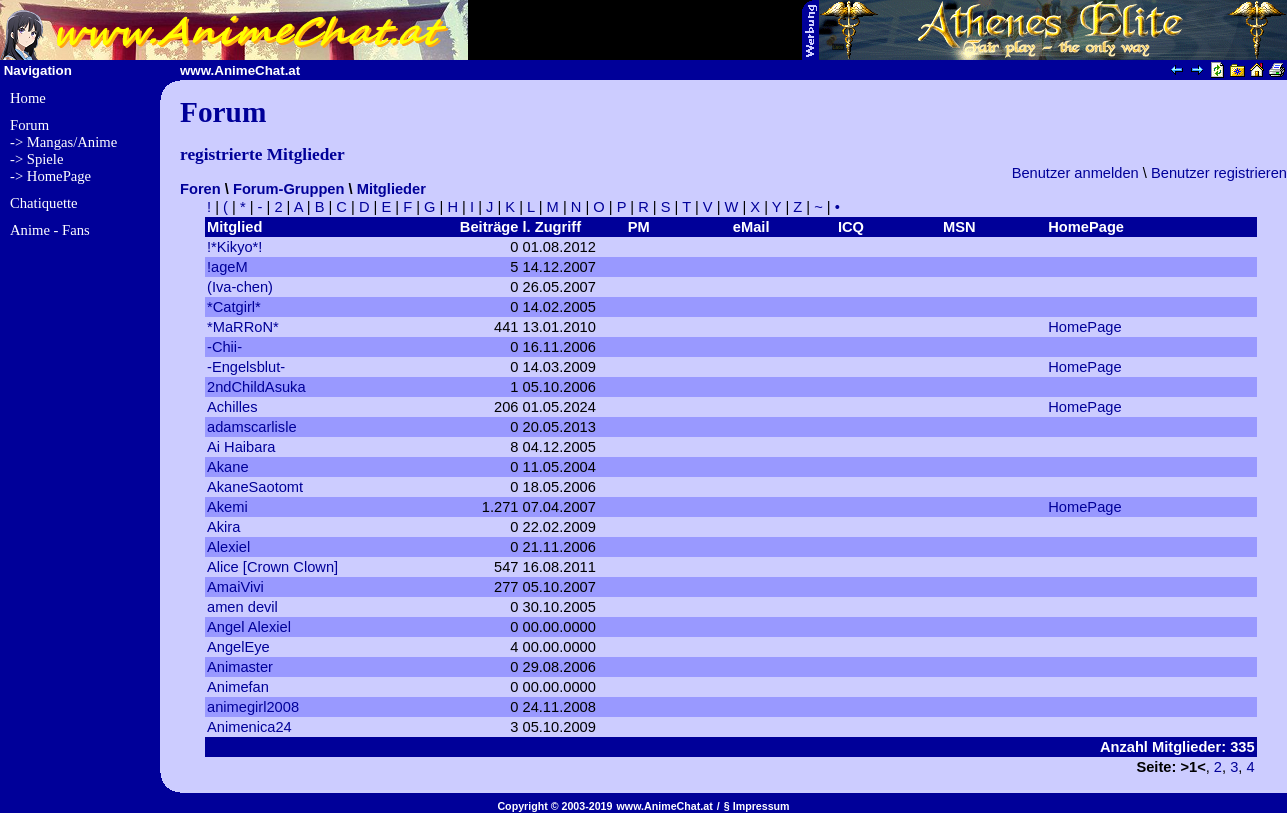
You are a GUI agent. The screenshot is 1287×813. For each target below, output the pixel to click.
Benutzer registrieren (1219, 173)
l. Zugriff (551, 227)
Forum (29, 125)
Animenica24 (249, 727)
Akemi (227, 507)
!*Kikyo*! (234, 247)
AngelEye (238, 647)
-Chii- (224, 347)
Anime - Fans (50, 230)
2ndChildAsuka (256, 387)
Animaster (240, 667)
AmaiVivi (235, 587)
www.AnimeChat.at (665, 806)
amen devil (242, 607)
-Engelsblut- (246, 367)
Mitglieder (391, 189)
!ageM (227, 267)
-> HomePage (50, 176)
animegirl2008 (253, 707)
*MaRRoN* (243, 327)
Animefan (238, 687)
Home (28, 98)
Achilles (232, 407)
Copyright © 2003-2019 (554, 806)
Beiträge (489, 227)
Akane (228, 467)
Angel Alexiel (249, 627)
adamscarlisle (252, 427)
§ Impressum (757, 806)
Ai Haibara (241, 447)
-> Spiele (36, 159)
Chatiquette (44, 203)
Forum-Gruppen (289, 189)
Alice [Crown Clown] (272, 567)
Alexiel (228, 547)
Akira (223, 527)
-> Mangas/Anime (63, 142)
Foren (200, 189)
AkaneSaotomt (255, 487)
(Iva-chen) (240, 287)
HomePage (1084, 327)
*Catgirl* (234, 307)
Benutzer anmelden (1075, 173)
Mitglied (234, 227)
